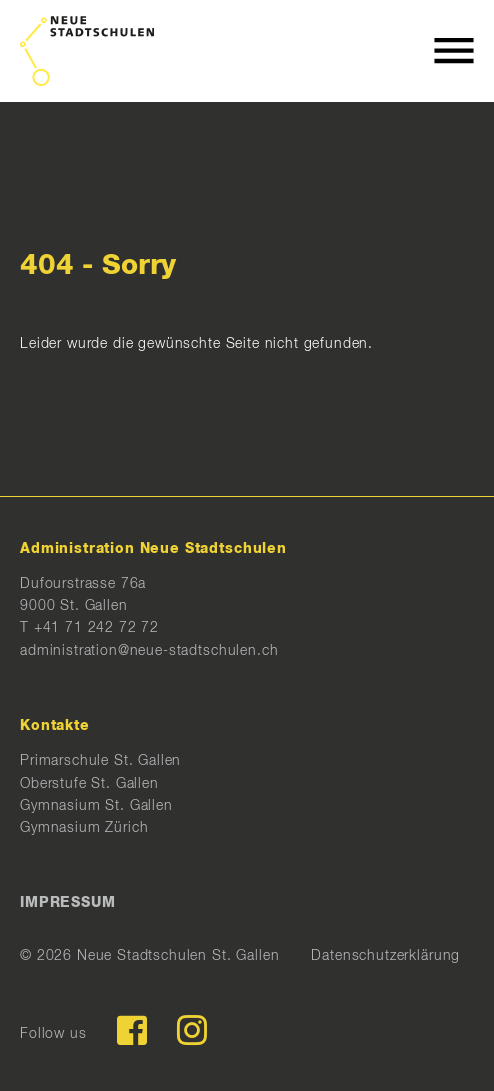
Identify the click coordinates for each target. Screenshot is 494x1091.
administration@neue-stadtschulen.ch (149, 651)
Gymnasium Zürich (84, 828)
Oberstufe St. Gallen (89, 784)
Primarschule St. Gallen (100, 761)
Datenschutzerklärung (385, 956)
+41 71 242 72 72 (96, 628)
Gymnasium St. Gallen (96, 806)
